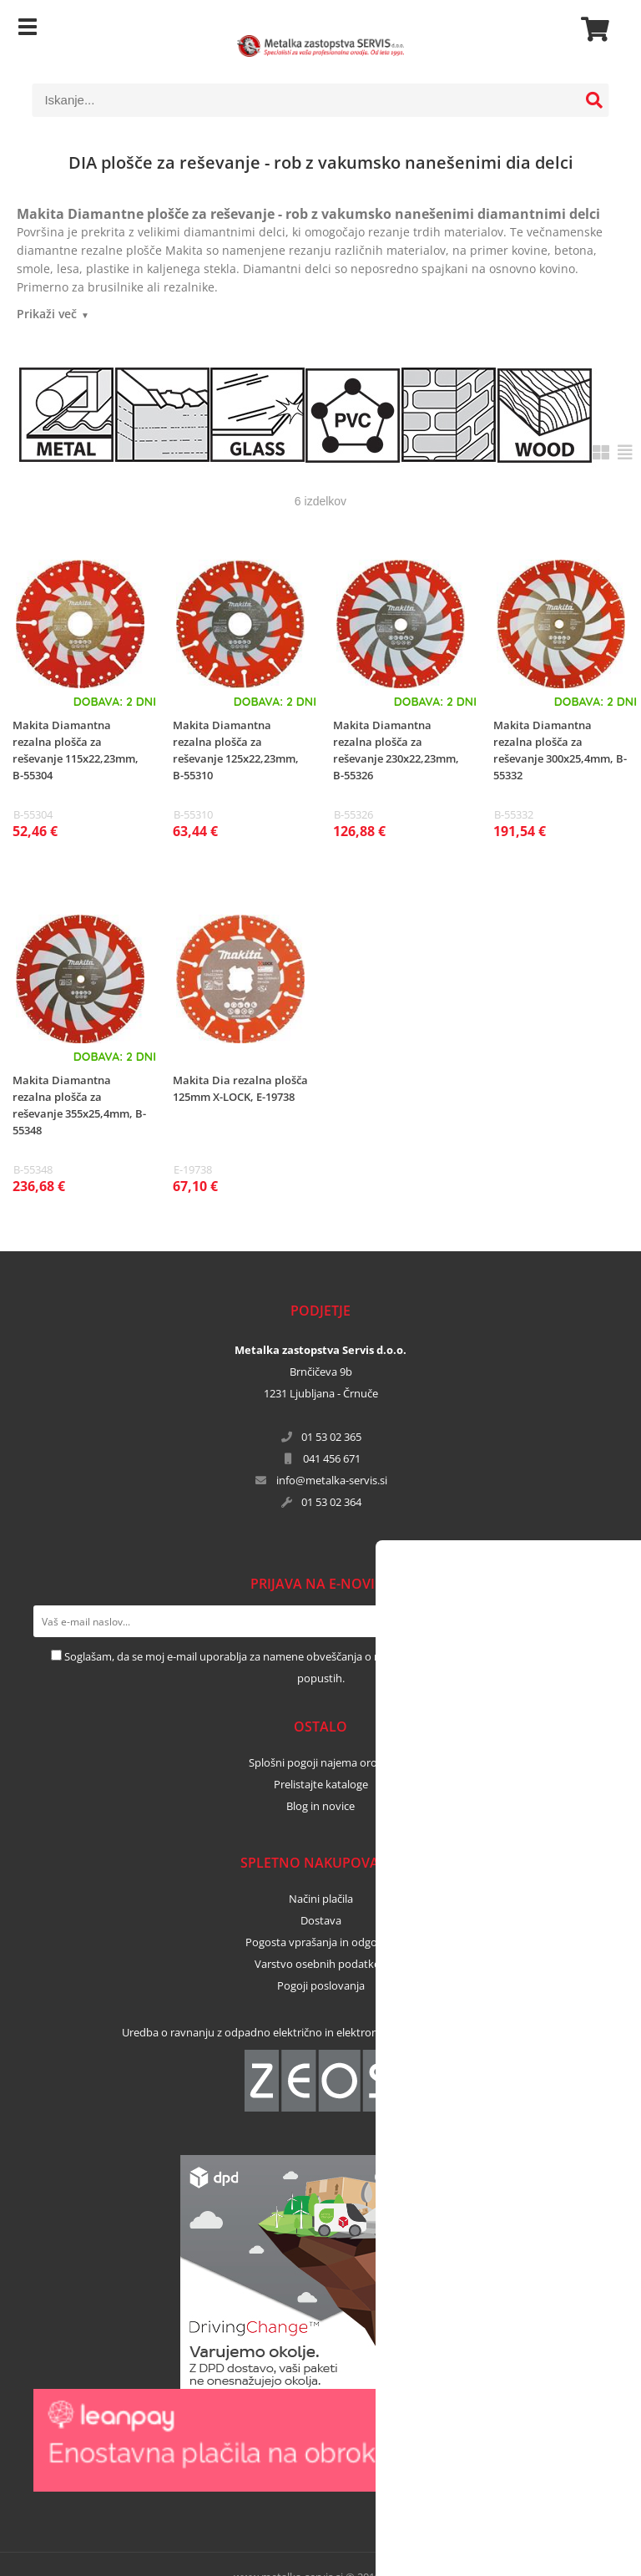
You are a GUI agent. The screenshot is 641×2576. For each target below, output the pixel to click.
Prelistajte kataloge (321, 1784)
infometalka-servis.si (331, 1480)
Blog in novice (320, 1805)
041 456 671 (332, 1458)
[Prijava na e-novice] (592, 1621)
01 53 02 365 (331, 1436)
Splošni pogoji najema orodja (320, 1762)
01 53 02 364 (331, 1501)
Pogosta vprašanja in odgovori (320, 1942)
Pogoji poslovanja (321, 1985)
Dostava (320, 1920)
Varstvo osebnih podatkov (320, 1963)
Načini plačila (321, 1898)
